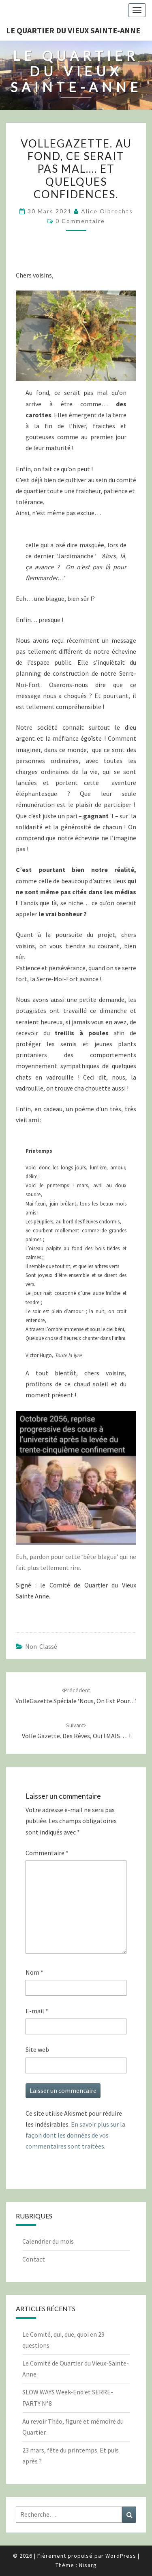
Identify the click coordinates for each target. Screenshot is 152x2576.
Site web (37, 2049)
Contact (33, 2259)
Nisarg (88, 2565)
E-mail (37, 2011)
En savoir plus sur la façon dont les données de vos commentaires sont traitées (75, 2135)
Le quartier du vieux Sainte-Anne (73, 30)
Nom (34, 1972)
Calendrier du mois (48, 2241)
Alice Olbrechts (107, 211)
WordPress (120, 2555)
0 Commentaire (80, 220)
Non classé (41, 1646)
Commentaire (47, 1853)
